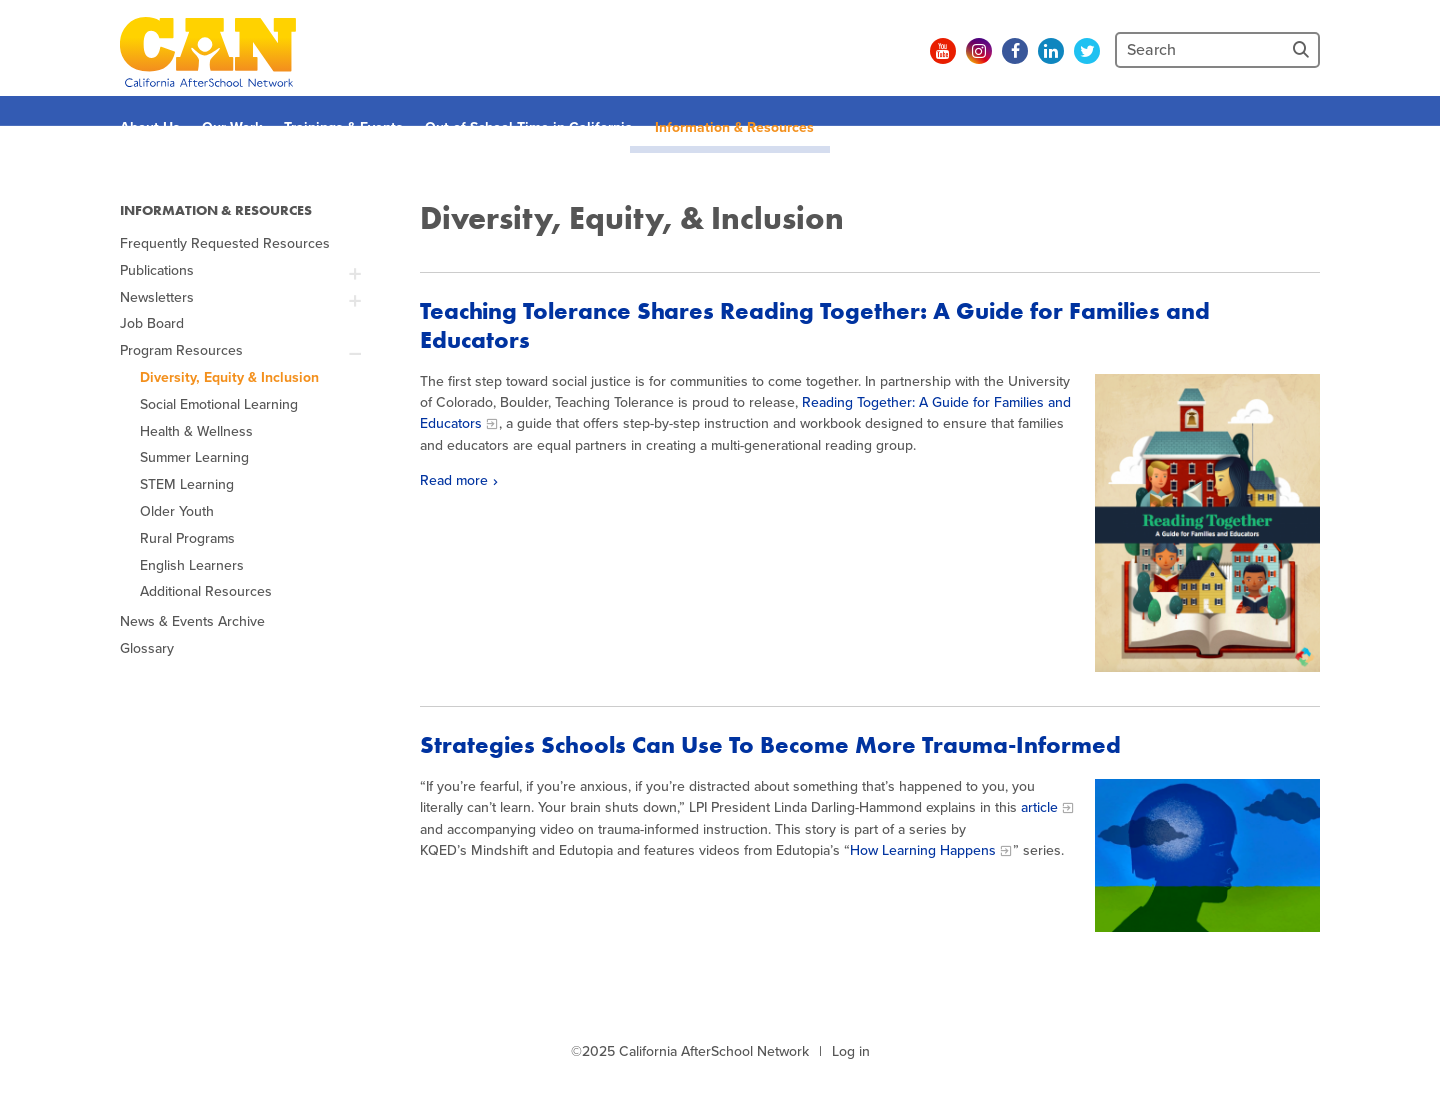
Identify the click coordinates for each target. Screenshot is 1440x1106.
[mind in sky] (1207, 855)
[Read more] (1207, 523)
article (1039, 807)
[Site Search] (1303, 50)
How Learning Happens (923, 850)
